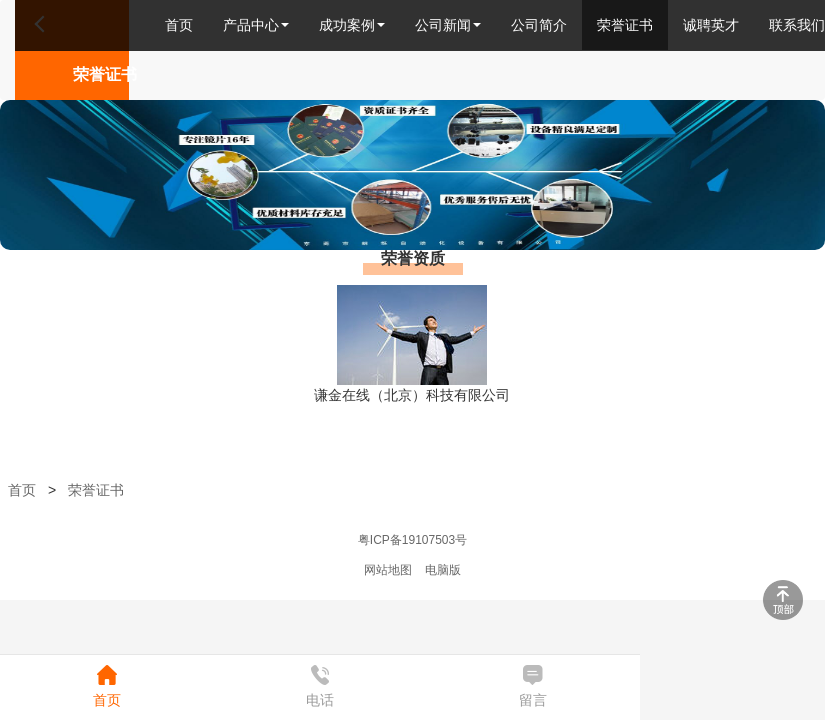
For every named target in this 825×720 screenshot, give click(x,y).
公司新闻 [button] (448, 25)
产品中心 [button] (256, 25)
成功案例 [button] (352, 25)
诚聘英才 (711, 25)
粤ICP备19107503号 (412, 540)
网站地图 (388, 570)
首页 (179, 25)
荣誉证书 (625, 25)
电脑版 (443, 570)
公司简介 (539, 25)
